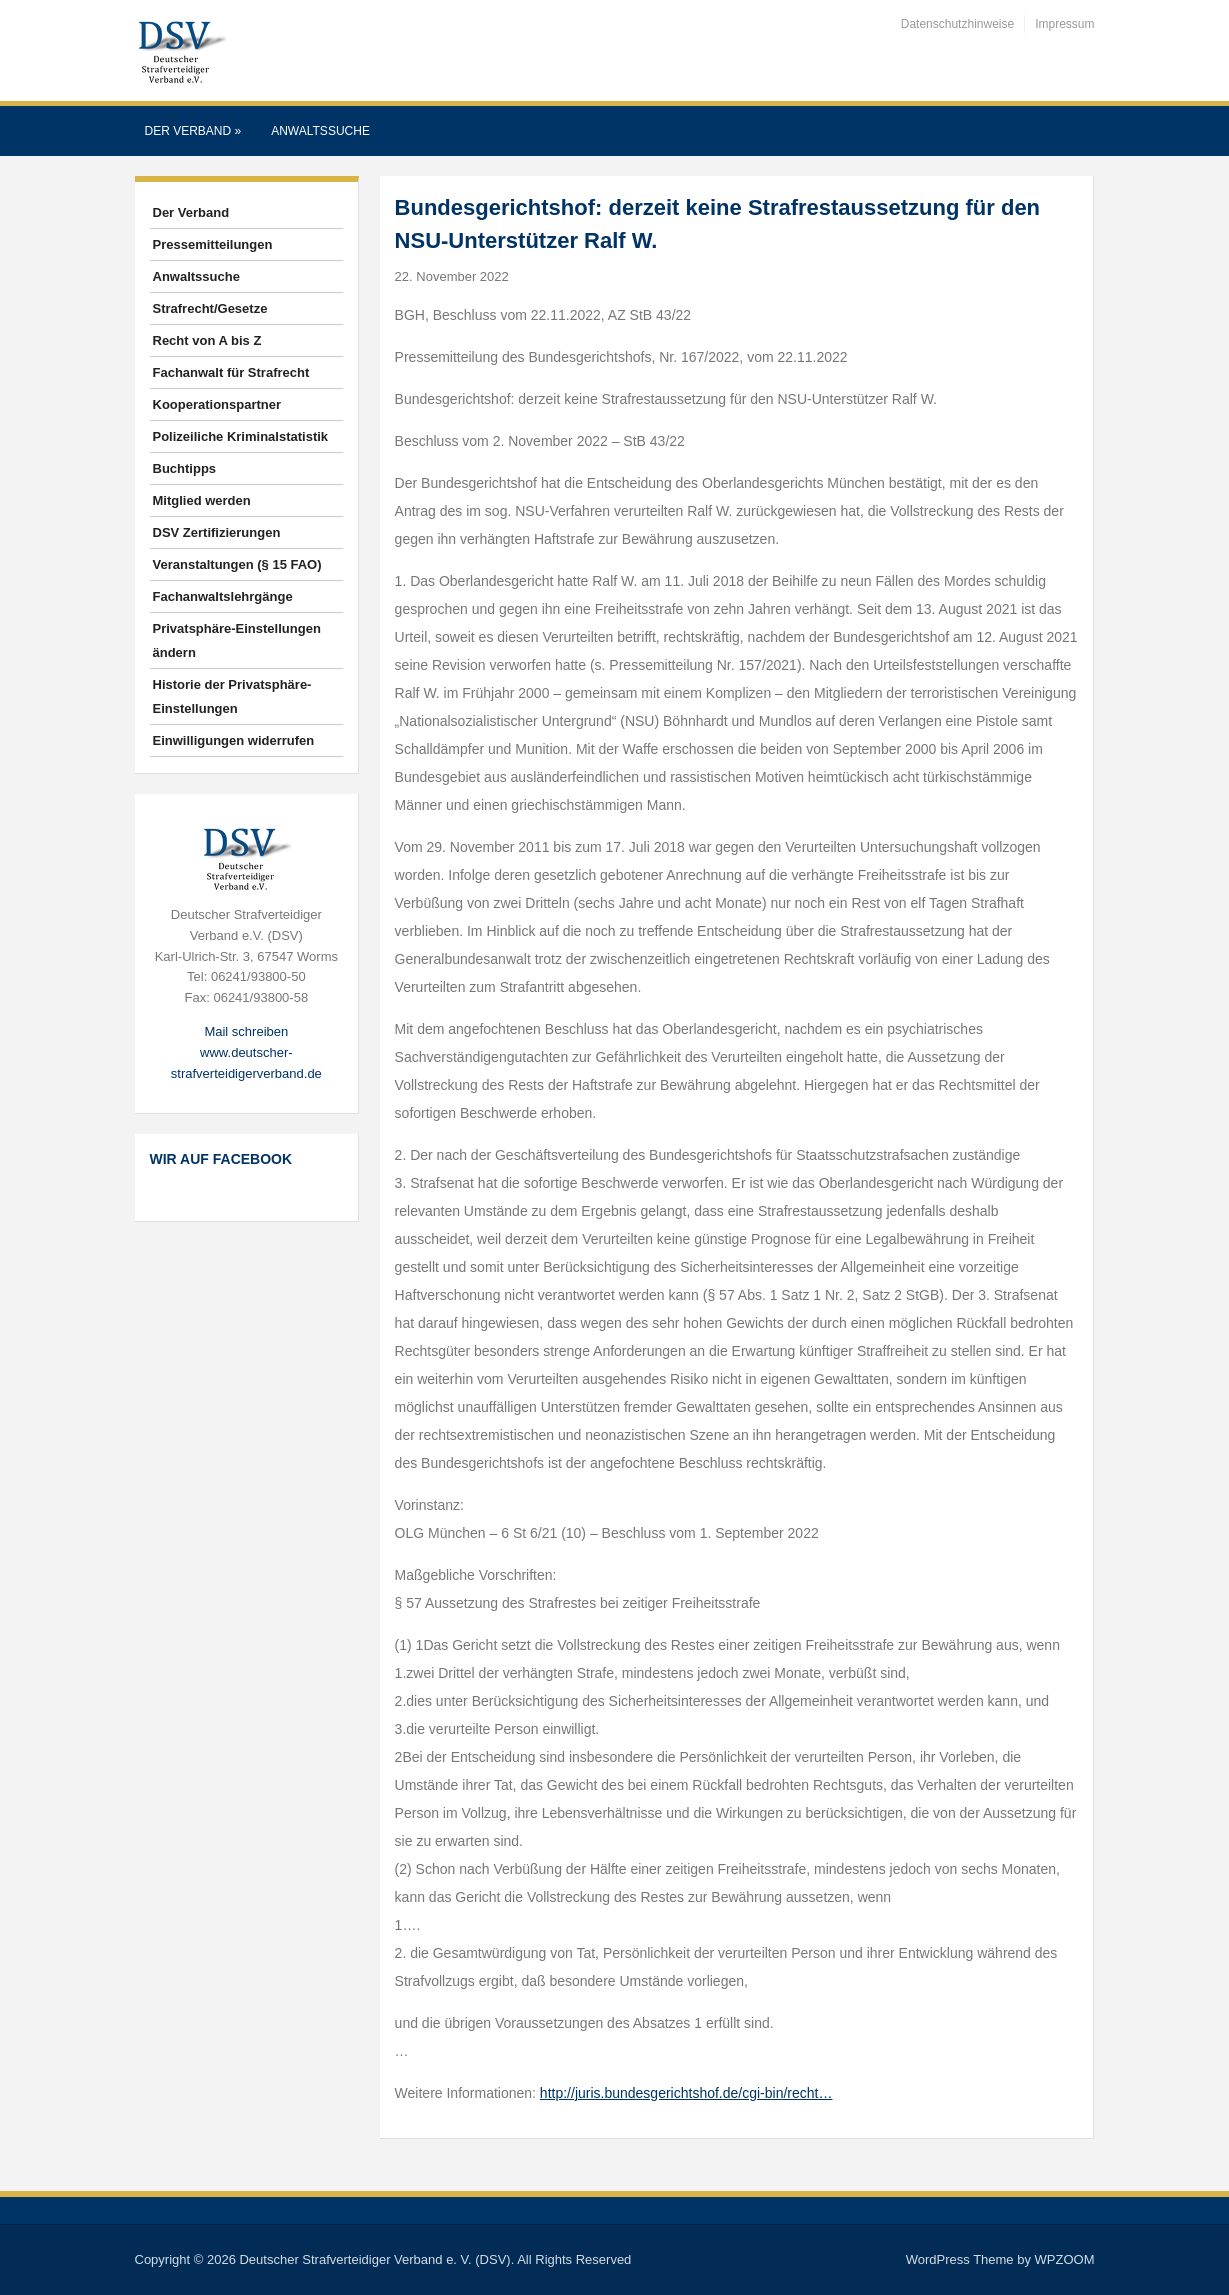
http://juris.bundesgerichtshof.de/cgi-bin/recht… (686, 2093)
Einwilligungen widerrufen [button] (234, 740)
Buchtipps (185, 468)
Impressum (1064, 24)
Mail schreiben (246, 1031)
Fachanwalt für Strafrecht (231, 372)
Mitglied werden (202, 500)
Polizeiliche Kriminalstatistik (241, 436)
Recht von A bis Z (207, 340)
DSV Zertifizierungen (217, 532)
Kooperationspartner (217, 404)
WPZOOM (1065, 2259)
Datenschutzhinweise (957, 24)
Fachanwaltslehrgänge (223, 596)
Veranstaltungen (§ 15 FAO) (237, 564)
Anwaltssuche (320, 131)
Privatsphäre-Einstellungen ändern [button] (237, 640)
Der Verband (193, 131)
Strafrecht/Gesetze (210, 308)
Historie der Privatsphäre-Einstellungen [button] (232, 696)
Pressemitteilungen (213, 244)
